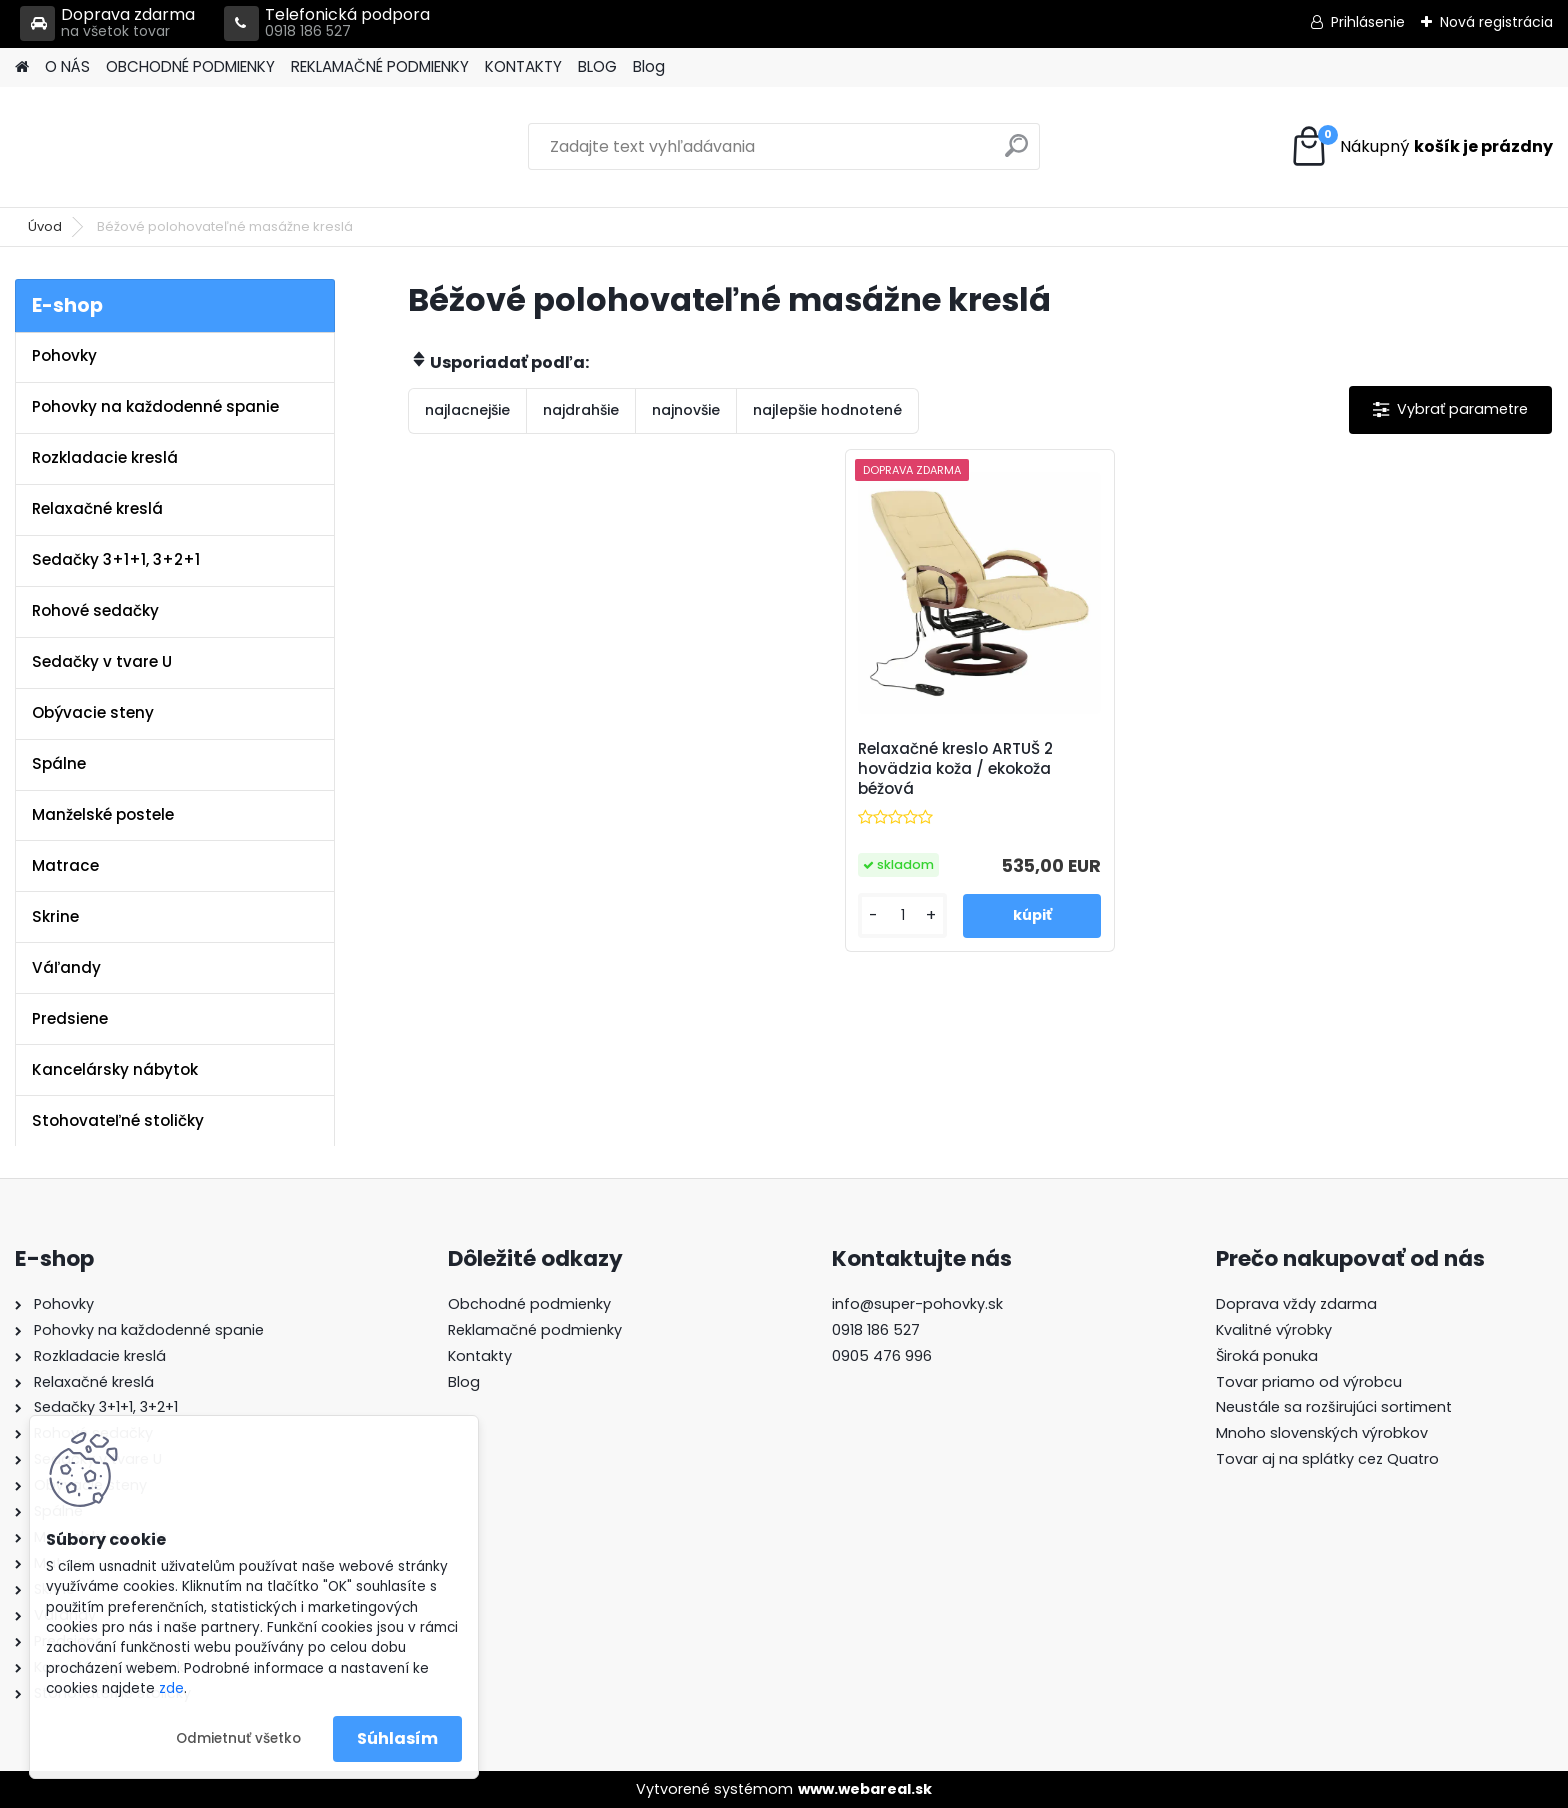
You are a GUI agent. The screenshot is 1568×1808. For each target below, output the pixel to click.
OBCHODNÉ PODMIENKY (190, 66)
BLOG (597, 66)
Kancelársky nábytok (115, 1069)
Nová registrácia (1496, 22)
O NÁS (67, 66)
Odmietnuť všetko (238, 1738)
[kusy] (902, 915)
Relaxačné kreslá (97, 508)
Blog (649, 66)
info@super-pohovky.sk (917, 1304)
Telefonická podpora (327, 23)
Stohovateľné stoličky (118, 1120)
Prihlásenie (1368, 22)
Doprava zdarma (107, 23)
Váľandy (66, 967)
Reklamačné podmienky (535, 1330)
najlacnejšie (467, 410)
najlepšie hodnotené (827, 410)
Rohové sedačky (95, 610)
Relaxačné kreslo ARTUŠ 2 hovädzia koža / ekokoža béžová (955, 769)
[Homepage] (22, 67)
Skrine (55, 916)
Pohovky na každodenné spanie (155, 406)
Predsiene (70, 1018)
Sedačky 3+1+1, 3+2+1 (116, 559)
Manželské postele (103, 814)
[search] (1016, 153)
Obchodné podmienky (529, 1304)
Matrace (65, 865)
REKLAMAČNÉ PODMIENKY (380, 66)
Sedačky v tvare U (102, 661)
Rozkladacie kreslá (105, 457)
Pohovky (64, 355)
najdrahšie (581, 410)
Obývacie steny (93, 712)
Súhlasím (397, 1738)
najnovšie (686, 410)
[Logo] (152, 147)
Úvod (45, 226)
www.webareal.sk (865, 1789)
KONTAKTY (523, 66)
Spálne (59, 763)
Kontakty (480, 1356)
